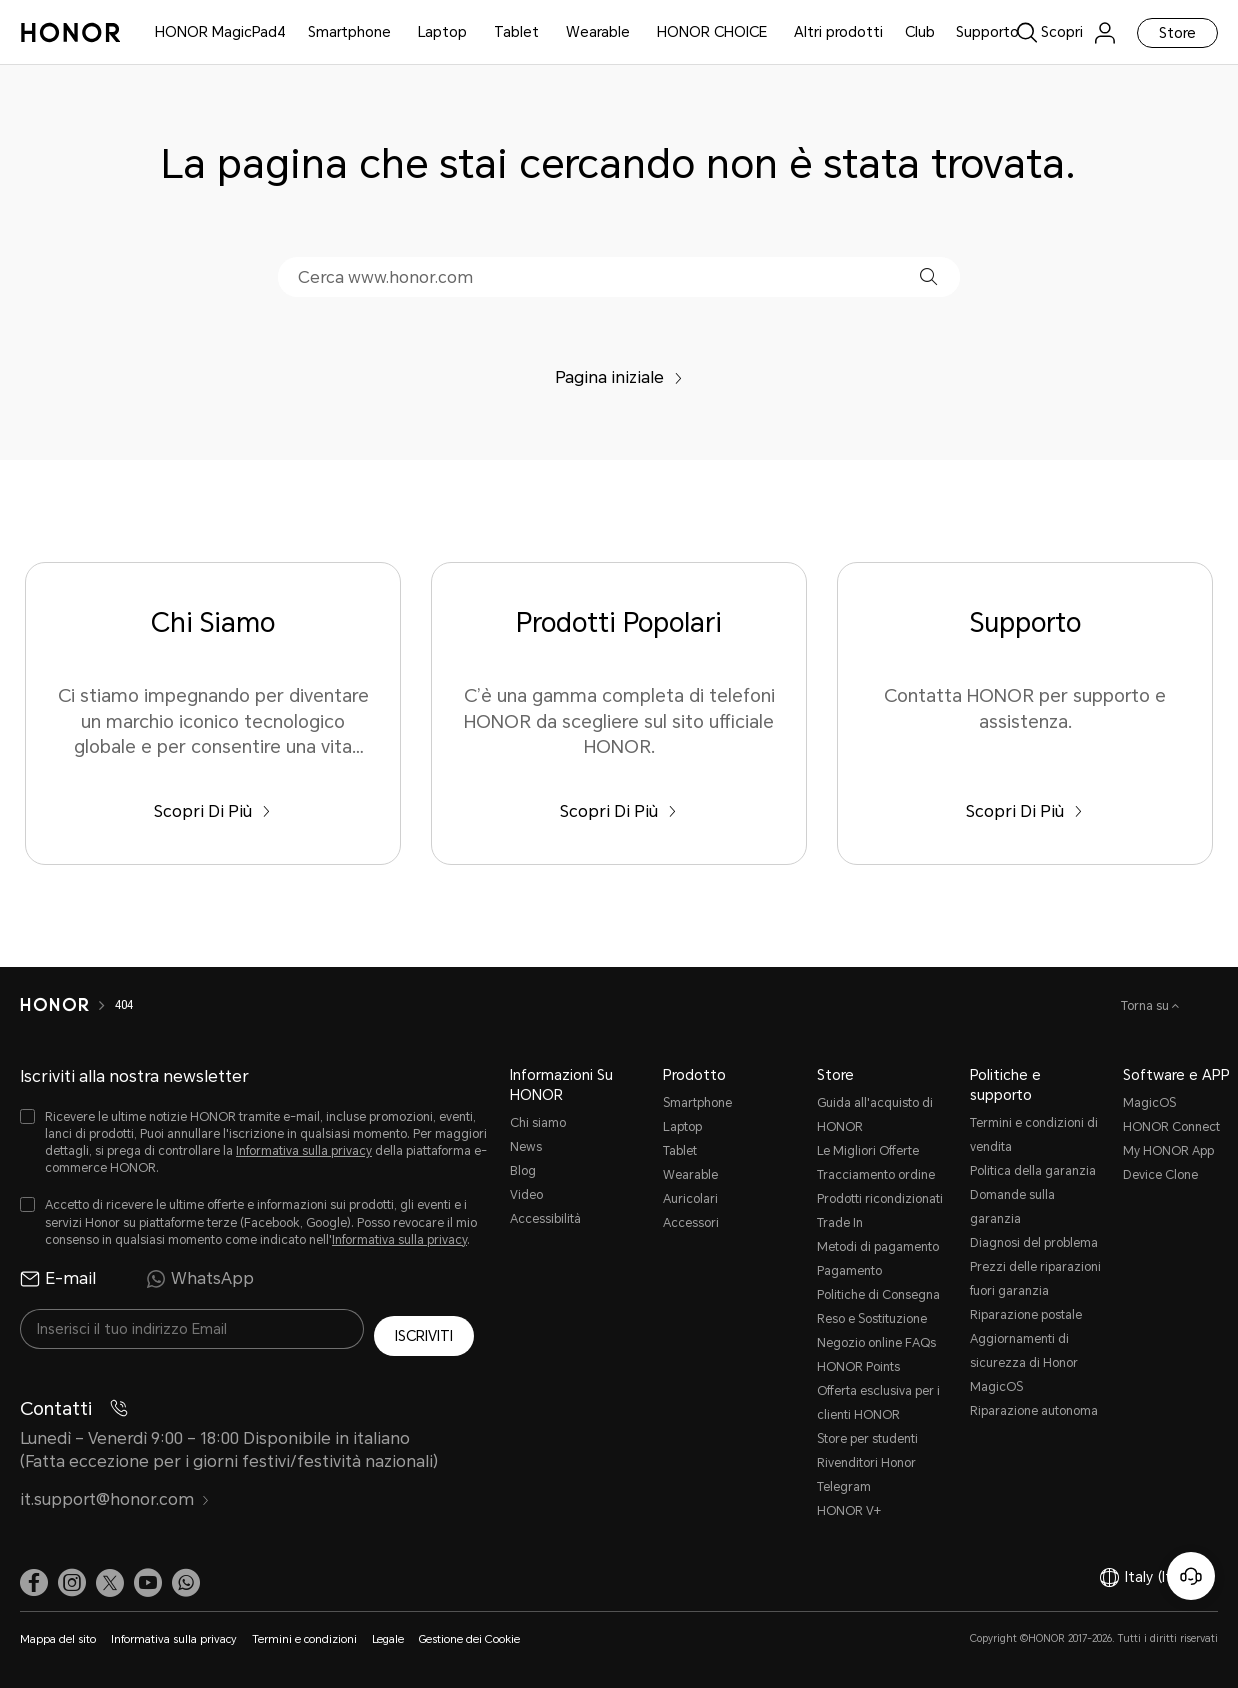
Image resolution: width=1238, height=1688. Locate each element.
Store (1177, 33)
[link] (1066, 32)
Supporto (987, 32)
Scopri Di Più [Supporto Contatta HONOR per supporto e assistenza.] (1024, 811)
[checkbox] (255, 1143)
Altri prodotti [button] (838, 32)
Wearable (598, 32)
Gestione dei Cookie (469, 1639)
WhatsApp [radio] (200, 1279)
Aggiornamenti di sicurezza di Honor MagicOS (1024, 1363)
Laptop (442, 32)
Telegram (844, 1487)
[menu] (1105, 32)
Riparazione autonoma (1034, 1411)
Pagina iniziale (619, 377)
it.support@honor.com (115, 1491)
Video (526, 1195)
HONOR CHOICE (712, 32)
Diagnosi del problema (1034, 1243)
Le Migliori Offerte (868, 1151)
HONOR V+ (849, 1511)
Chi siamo (538, 1123)
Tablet (516, 32)
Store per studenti (867, 1439)
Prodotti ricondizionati (880, 1199)
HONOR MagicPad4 (220, 32)
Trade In (840, 1223)
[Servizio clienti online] (1191, 1576)
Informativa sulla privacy (304, 1151)
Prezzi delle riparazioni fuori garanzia (1035, 1279)
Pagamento (849, 1271)
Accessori (691, 1223)
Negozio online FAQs (876, 1343)
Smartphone (349, 32)
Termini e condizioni (304, 1639)
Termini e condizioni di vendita (1034, 1135)
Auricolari (690, 1199)
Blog (523, 1171)
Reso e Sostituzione (872, 1319)
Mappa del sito (58, 1639)
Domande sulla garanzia (1012, 1207)
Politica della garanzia (1033, 1171)
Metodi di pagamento (878, 1247)
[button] (928, 276)
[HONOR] (54, 1005)
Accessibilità (545, 1219)
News (526, 1147)
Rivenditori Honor (866, 1463)
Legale (388, 1639)
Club (920, 32)
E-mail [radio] (58, 1279)
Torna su (1146, 1006)
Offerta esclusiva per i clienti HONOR (878, 1403)
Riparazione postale (1026, 1315)
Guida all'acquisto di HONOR (875, 1115)
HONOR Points (858, 1367)
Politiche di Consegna (878, 1295)
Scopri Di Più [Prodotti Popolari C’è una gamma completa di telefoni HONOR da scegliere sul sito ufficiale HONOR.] (618, 811)
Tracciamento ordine (876, 1175)
